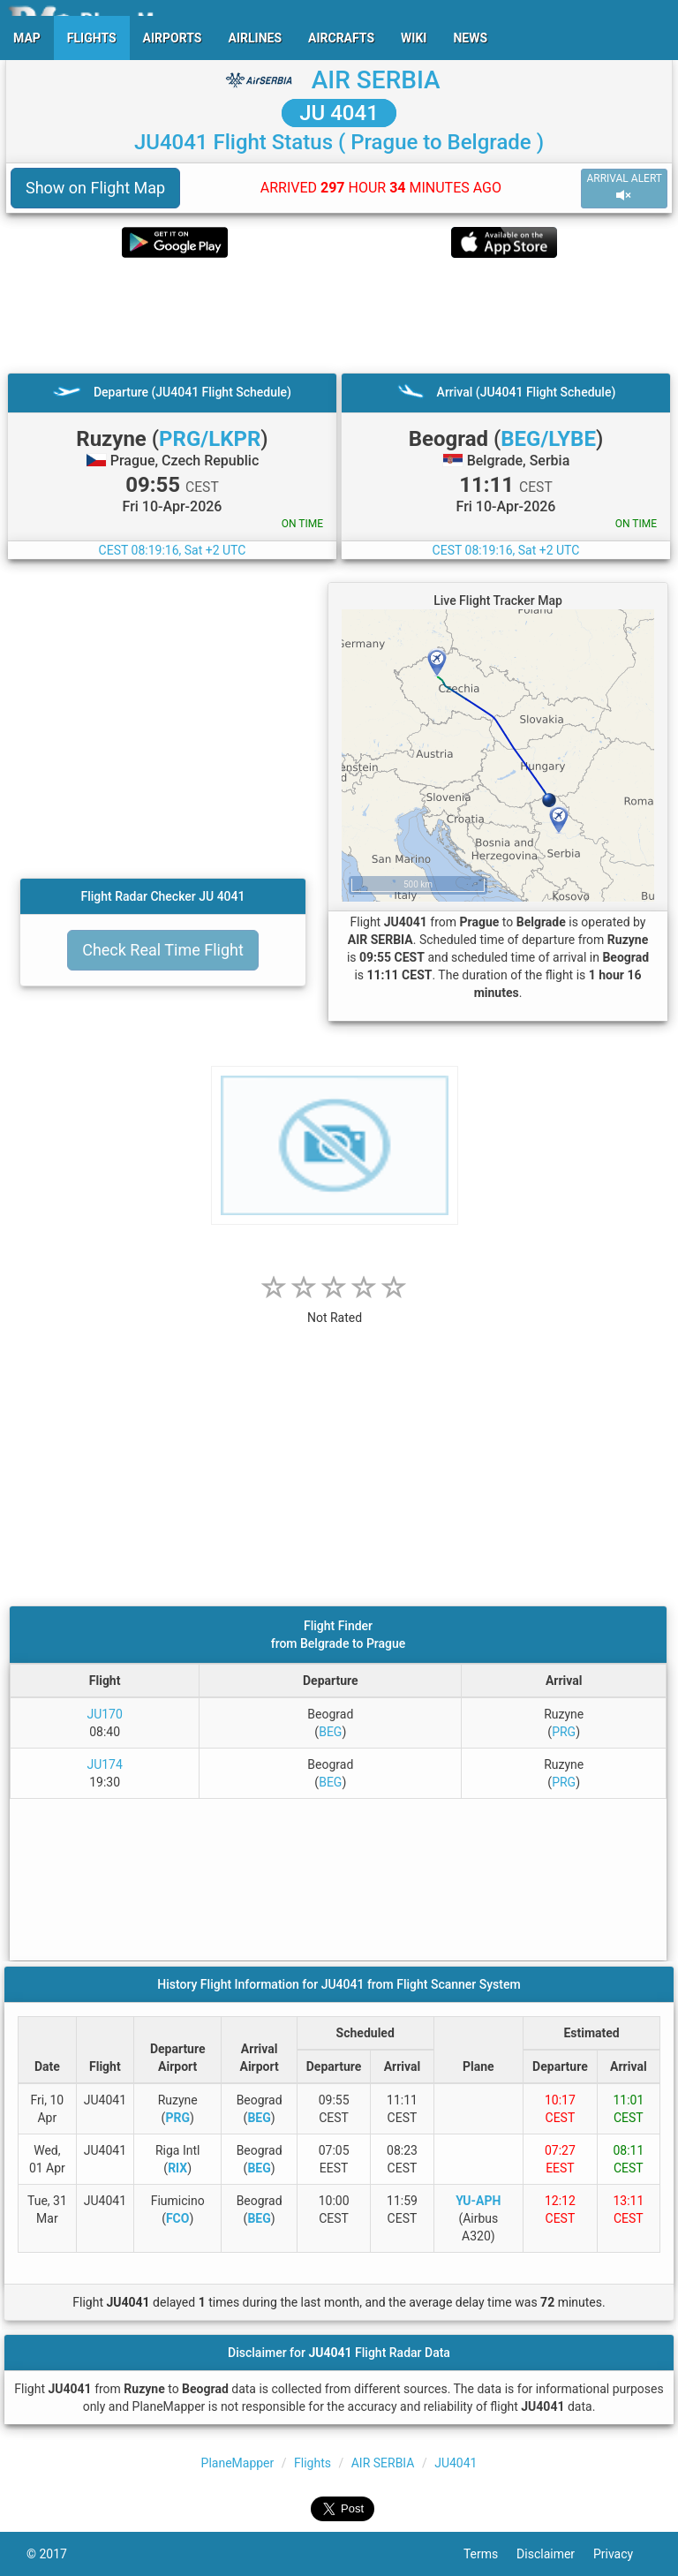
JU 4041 (339, 113)
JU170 (104, 1714)
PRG (564, 1732)
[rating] (335, 1308)
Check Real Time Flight (163, 950)
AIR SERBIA (376, 79)
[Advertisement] (339, 315)
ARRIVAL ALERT (624, 187)
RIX (177, 2168)
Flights (312, 2463)
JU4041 (455, 2463)
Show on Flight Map (95, 187)
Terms (489, 2554)
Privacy (622, 2554)
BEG (330, 1732)
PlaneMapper (238, 2463)
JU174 (104, 1764)
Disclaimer (554, 2554)
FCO (178, 2218)
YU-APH (478, 2201)
